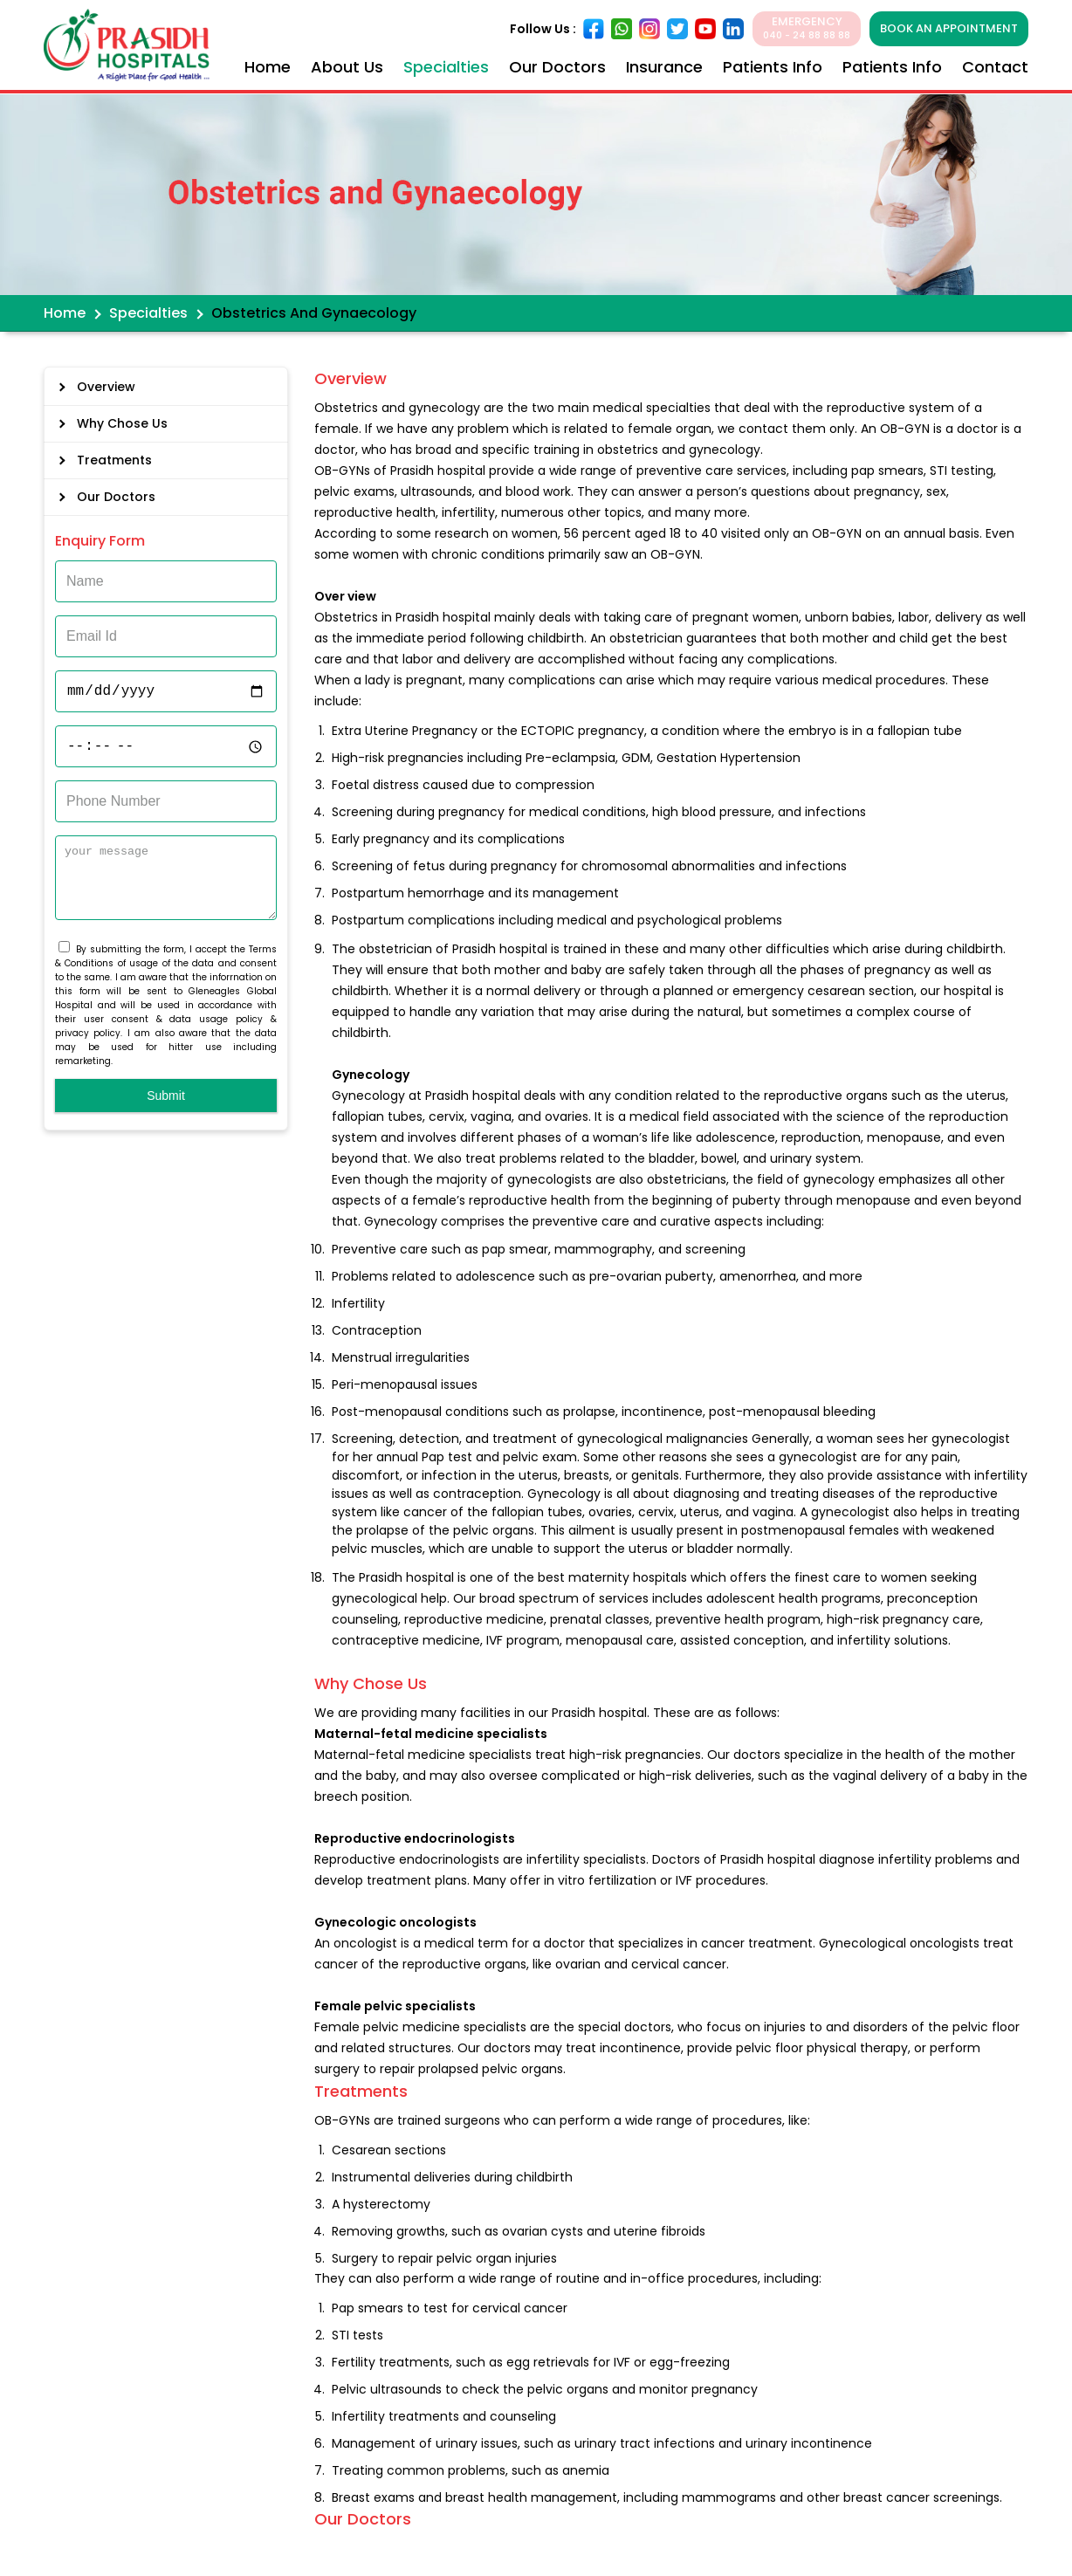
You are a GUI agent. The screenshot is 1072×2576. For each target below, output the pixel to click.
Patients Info (772, 67)
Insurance (664, 67)
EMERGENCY (806, 28)
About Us (347, 67)
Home (267, 67)
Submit (166, 1109)
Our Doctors (557, 67)
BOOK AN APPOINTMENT (949, 28)
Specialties (446, 67)
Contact (995, 67)
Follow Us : (543, 29)
